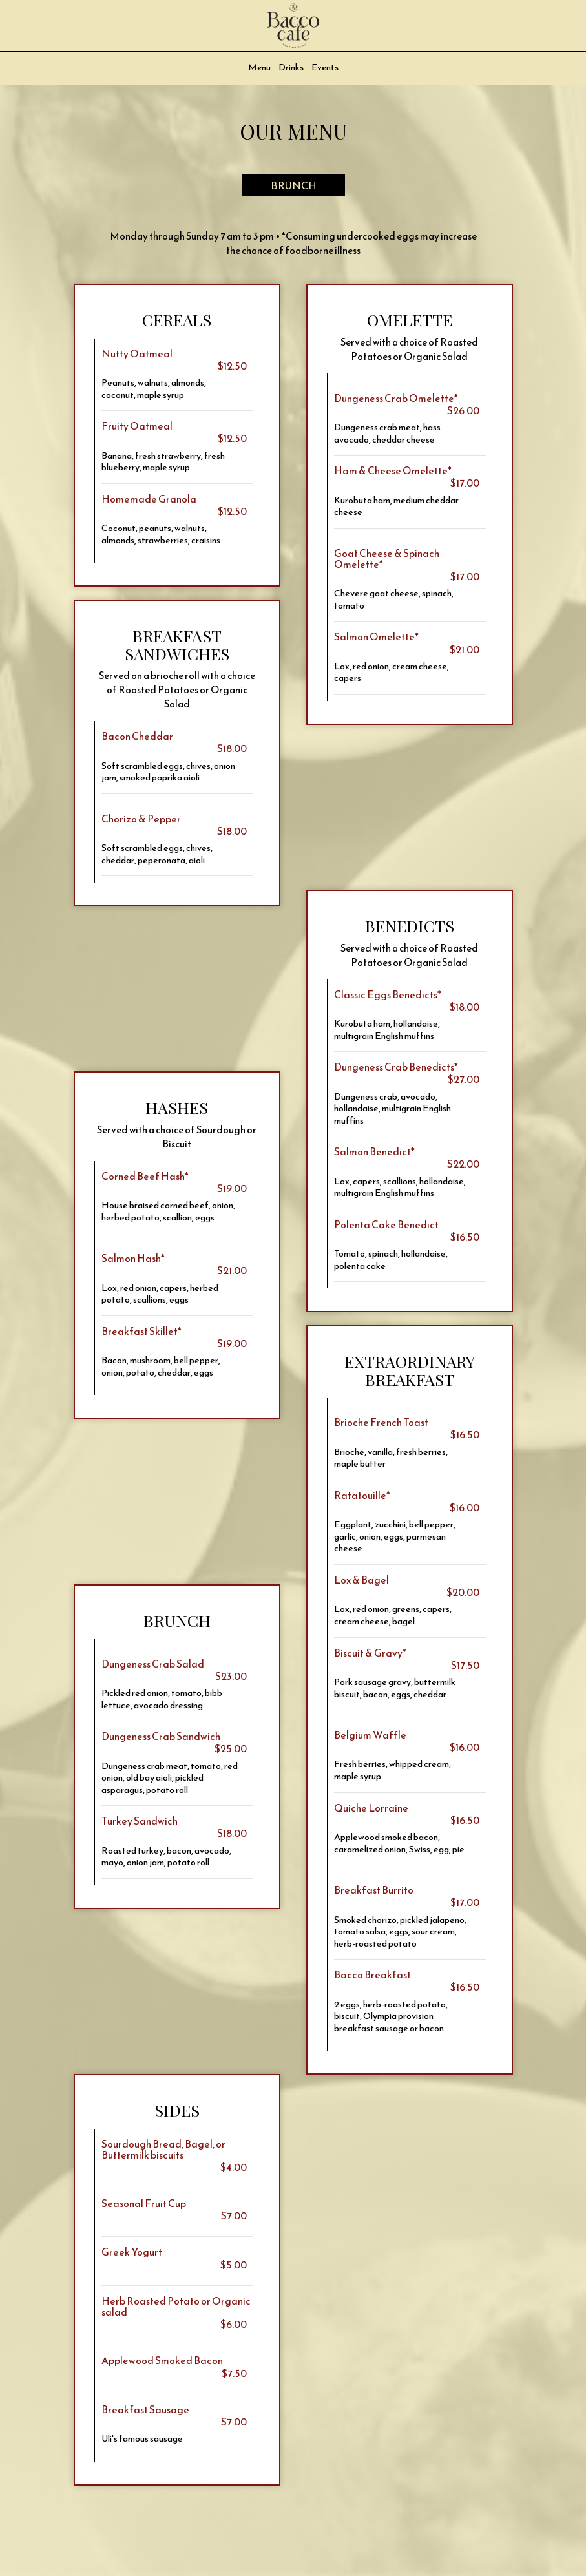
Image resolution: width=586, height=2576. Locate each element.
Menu (259, 67)
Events (325, 67)
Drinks (291, 67)
